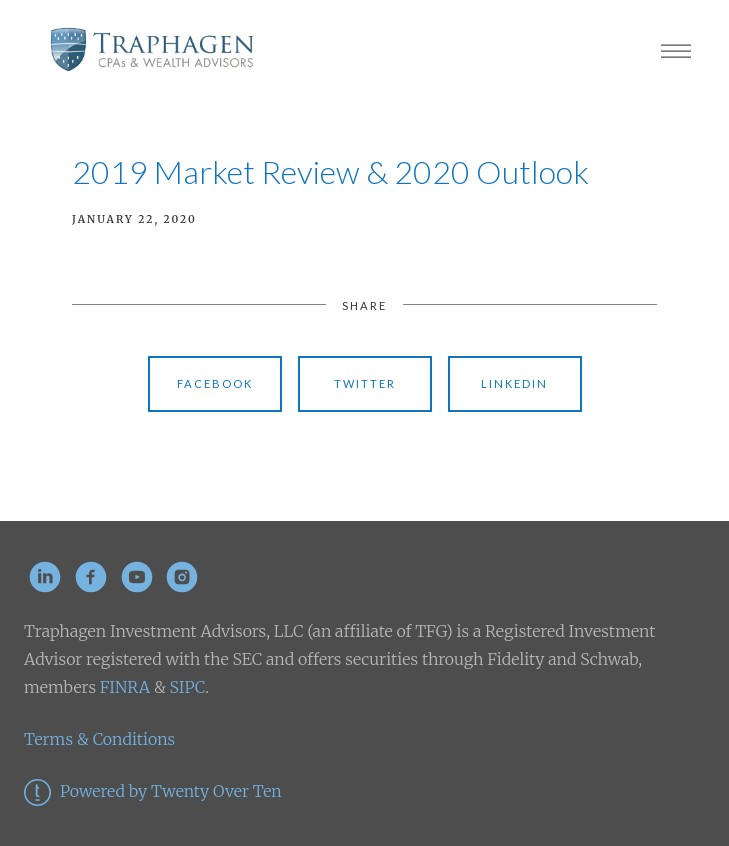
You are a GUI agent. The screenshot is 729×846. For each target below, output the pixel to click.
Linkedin (514, 383)
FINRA (125, 687)
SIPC (185, 687)
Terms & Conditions (99, 739)
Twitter (365, 383)
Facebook (215, 383)
